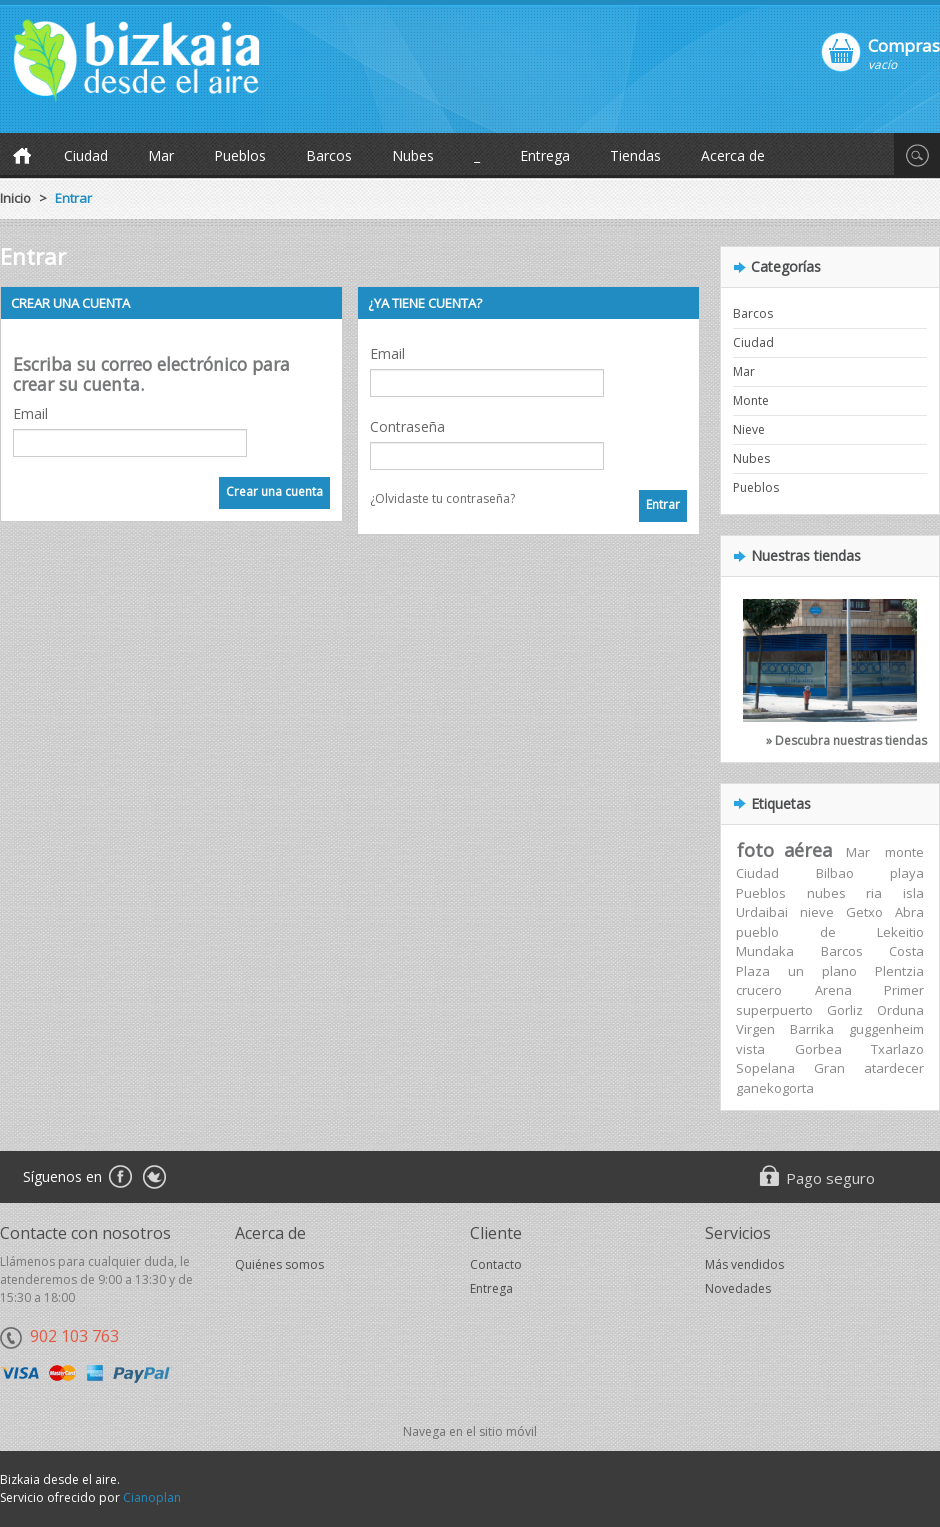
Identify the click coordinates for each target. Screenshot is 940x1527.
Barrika (812, 1029)
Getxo (864, 912)
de (828, 932)
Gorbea (818, 1049)
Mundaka (765, 951)
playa (907, 873)
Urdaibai (762, 912)
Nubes (413, 155)
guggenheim (886, 1029)
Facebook (119, 1178)
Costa (906, 951)
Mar (161, 155)
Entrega (545, 155)
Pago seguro (830, 1178)
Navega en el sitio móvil (470, 1431)
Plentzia (899, 971)
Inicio (15, 198)
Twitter (154, 1178)
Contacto (496, 1264)
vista (750, 1049)
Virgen (755, 1029)
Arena (833, 990)
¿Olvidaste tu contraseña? (442, 498)
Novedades (738, 1288)
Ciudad (86, 155)
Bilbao (835, 873)
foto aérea (784, 850)
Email (30, 413)
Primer (904, 990)
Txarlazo (897, 1049)
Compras (904, 45)
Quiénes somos (279, 1264)
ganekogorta (775, 1088)
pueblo (757, 932)
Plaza (753, 971)
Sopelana (765, 1068)
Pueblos (240, 155)
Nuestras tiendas (806, 555)
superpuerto (774, 1010)
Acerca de (733, 155)
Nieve (749, 429)
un (796, 971)
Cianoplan (152, 1497)
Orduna (900, 1010)
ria (874, 893)
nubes (826, 893)
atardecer (894, 1068)
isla (913, 893)
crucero (759, 990)
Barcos (329, 155)
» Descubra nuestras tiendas (846, 740)
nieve (817, 912)
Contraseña (407, 426)
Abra (909, 912)
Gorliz (845, 1010)
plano (839, 971)
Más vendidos (744, 1264)
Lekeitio (900, 932)
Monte (751, 400)
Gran (829, 1068)
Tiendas (635, 155)
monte (904, 852)
